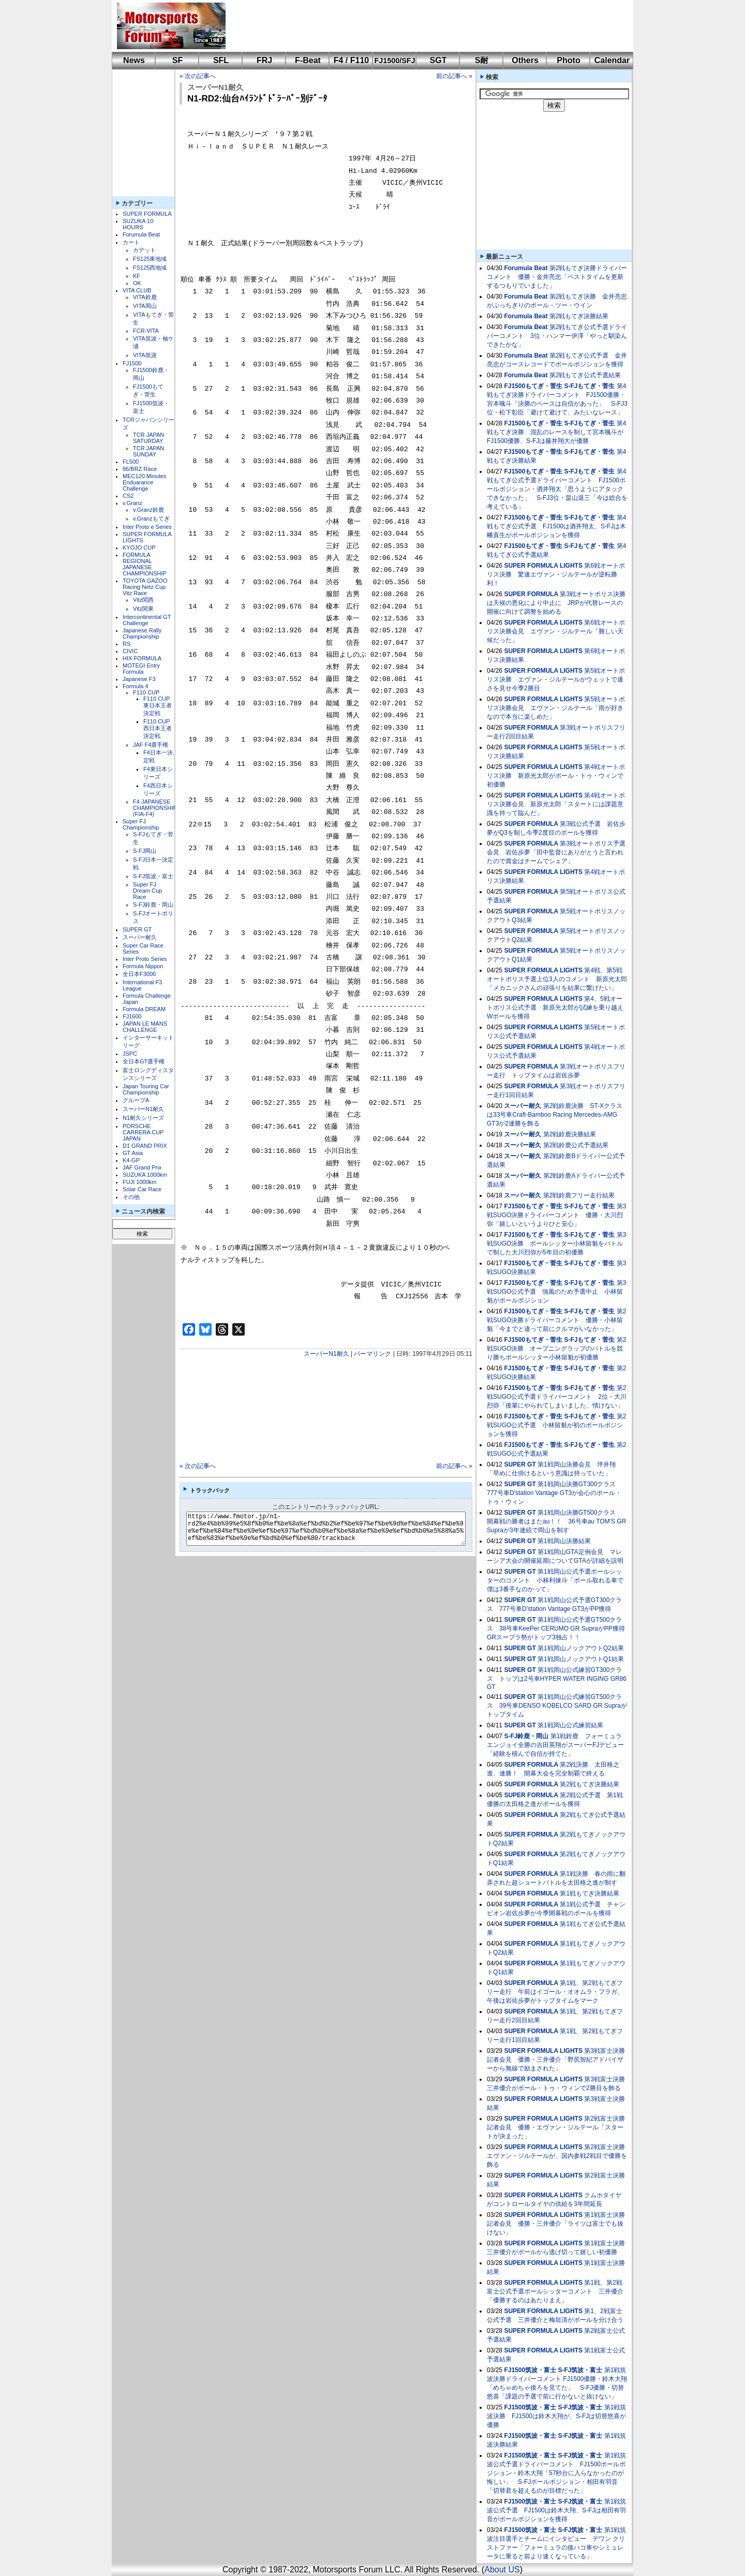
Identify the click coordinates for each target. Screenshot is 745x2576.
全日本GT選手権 (144, 1061)
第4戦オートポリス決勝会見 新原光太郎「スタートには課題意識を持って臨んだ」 (556, 804)
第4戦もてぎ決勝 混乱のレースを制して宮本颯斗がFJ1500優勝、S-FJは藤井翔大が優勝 (556, 432)
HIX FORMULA (142, 658)
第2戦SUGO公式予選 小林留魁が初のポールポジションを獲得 (556, 1425)
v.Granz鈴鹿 (148, 510)
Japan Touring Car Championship (146, 1089)
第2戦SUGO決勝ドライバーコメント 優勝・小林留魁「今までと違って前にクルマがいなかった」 (556, 1320)
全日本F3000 (139, 974)
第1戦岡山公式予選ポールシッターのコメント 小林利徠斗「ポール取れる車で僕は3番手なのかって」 (555, 1580)
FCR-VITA (146, 331)
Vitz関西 (143, 600)
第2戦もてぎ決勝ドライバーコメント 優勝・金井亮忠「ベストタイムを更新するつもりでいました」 (557, 276)
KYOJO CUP (139, 547)
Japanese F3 (139, 679)
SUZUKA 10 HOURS (138, 224)
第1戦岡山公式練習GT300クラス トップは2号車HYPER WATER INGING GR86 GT (557, 1678)
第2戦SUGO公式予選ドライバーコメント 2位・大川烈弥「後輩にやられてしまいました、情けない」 (557, 1396)
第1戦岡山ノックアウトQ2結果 (581, 1648)
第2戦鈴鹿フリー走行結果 (579, 1195)
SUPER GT (137, 929)
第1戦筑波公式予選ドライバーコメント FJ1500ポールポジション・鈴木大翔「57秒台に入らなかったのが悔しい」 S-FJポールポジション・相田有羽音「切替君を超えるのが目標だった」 (556, 2473)
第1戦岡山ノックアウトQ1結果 (581, 1659)
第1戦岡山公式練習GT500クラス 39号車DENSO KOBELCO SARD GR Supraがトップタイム (557, 1705)
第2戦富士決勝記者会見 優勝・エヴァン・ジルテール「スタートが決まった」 (556, 2127)
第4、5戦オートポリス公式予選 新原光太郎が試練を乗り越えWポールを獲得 (555, 1007)
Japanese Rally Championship (142, 633)
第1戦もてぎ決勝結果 (589, 1893)
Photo (568, 60)
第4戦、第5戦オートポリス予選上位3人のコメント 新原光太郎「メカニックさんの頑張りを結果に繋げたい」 (557, 979)
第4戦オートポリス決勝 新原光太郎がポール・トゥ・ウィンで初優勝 (556, 775)
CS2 (128, 496)
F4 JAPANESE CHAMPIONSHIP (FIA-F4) (155, 807)
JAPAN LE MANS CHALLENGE (145, 1026)
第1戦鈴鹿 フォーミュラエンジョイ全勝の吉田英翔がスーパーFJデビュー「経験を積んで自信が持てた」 (555, 1745)
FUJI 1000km (139, 1182)
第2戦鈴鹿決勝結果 (570, 1134)
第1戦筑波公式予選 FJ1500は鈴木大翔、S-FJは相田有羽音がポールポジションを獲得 (556, 2510)
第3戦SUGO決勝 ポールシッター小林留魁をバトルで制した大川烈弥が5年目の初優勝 (556, 1243)
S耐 (482, 60)
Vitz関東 (143, 608)
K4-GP (131, 1160)
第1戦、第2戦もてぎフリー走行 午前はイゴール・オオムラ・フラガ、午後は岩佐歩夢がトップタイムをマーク (555, 1991)
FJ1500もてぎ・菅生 (533, 386)
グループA (136, 1100)
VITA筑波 (145, 355)
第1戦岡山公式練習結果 (570, 1725)
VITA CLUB (137, 290)
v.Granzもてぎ (151, 518)
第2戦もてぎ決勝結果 (579, 316)
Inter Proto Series (145, 959)
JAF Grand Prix (142, 1167)
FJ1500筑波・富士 (530, 2370)
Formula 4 (135, 686)
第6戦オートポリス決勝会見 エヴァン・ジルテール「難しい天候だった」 (556, 631)
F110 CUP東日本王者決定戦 (157, 705)
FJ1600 (132, 1016)
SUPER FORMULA (147, 214)
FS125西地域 (150, 267)
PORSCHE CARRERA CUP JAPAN (143, 1132)
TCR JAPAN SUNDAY (148, 451)
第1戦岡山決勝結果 (564, 1541)
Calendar (612, 60)
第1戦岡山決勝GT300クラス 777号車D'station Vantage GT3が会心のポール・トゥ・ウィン (554, 1493)
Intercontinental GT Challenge (147, 620)
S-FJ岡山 (144, 851)
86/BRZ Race (140, 469)
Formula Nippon (143, 966)
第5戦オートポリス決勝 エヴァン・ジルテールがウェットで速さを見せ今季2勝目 (556, 679)
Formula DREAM (144, 1009)
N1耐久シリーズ (143, 1118)
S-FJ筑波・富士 (153, 876)
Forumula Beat (141, 234)
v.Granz (132, 503)
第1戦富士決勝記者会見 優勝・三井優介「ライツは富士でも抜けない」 (556, 2223)
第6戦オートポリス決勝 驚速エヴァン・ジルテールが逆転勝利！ (556, 574)
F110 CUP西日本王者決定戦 (157, 728)
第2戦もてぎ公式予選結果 (585, 375)
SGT (438, 60)
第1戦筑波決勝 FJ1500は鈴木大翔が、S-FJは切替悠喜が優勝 (556, 2416)
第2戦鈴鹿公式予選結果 (576, 1145)
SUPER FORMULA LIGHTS (543, 565)
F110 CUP (146, 692)
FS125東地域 (150, 259)
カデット (144, 250)
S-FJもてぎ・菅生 (589, 386)
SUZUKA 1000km (145, 1175)
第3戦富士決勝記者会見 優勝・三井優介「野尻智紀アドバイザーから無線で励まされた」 (556, 2059)
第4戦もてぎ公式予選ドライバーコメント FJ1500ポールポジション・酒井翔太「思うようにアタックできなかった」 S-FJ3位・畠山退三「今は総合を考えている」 (557, 489)
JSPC (130, 1053)
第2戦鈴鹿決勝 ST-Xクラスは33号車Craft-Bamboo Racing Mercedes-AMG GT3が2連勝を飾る (554, 1114)
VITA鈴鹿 (145, 297)
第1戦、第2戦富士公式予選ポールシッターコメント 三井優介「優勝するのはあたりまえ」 (555, 2291)
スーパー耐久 (140, 937)
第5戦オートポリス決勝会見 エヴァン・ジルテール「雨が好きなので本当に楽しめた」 (556, 707)
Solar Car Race (142, 1189)
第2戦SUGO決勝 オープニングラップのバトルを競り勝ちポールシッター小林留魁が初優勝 (556, 1348)
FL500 (131, 461)
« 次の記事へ (198, 76)
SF (177, 60)
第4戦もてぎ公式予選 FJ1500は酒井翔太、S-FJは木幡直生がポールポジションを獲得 (556, 526)
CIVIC (130, 651)
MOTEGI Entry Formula (141, 668)
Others (525, 60)
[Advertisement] (422, 26)
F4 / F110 (351, 60)
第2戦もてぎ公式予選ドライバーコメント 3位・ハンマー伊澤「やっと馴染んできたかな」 (557, 335)
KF (136, 276)
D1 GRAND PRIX (145, 1146)
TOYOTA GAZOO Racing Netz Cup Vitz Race (145, 587)
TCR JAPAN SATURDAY (148, 438)
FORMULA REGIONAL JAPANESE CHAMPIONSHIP (145, 564)
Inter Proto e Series (147, 527)
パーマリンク (372, 1353)
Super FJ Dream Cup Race (147, 890)
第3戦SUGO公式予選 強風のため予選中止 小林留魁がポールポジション (556, 1291)
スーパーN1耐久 (143, 1109)
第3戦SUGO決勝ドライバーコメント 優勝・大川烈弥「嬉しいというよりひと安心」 (556, 1215)
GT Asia (133, 1153)
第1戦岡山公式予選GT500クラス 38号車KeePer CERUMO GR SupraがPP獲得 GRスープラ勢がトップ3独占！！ (559, 1628)
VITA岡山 (145, 306)
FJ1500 (132, 363)
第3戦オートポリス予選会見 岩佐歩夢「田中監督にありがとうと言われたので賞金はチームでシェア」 (556, 852)
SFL (221, 60)
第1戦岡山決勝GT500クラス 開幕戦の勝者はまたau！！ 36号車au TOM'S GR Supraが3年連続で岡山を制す (556, 1521)
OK (137, 283)
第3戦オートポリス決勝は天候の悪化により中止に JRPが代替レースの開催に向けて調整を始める (556, 602)
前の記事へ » (454, 76)
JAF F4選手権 (150, 745)
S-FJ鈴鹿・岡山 (153, 904)
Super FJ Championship (141, 824)
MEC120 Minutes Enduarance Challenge (144, 482)
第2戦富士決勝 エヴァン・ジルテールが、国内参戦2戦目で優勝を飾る (559, 2155)
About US (501, 2569)
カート (131, 242)
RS (126, 644)
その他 (131, 1197)
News (134, 60)
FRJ (264, 60)
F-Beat (308, 60)
